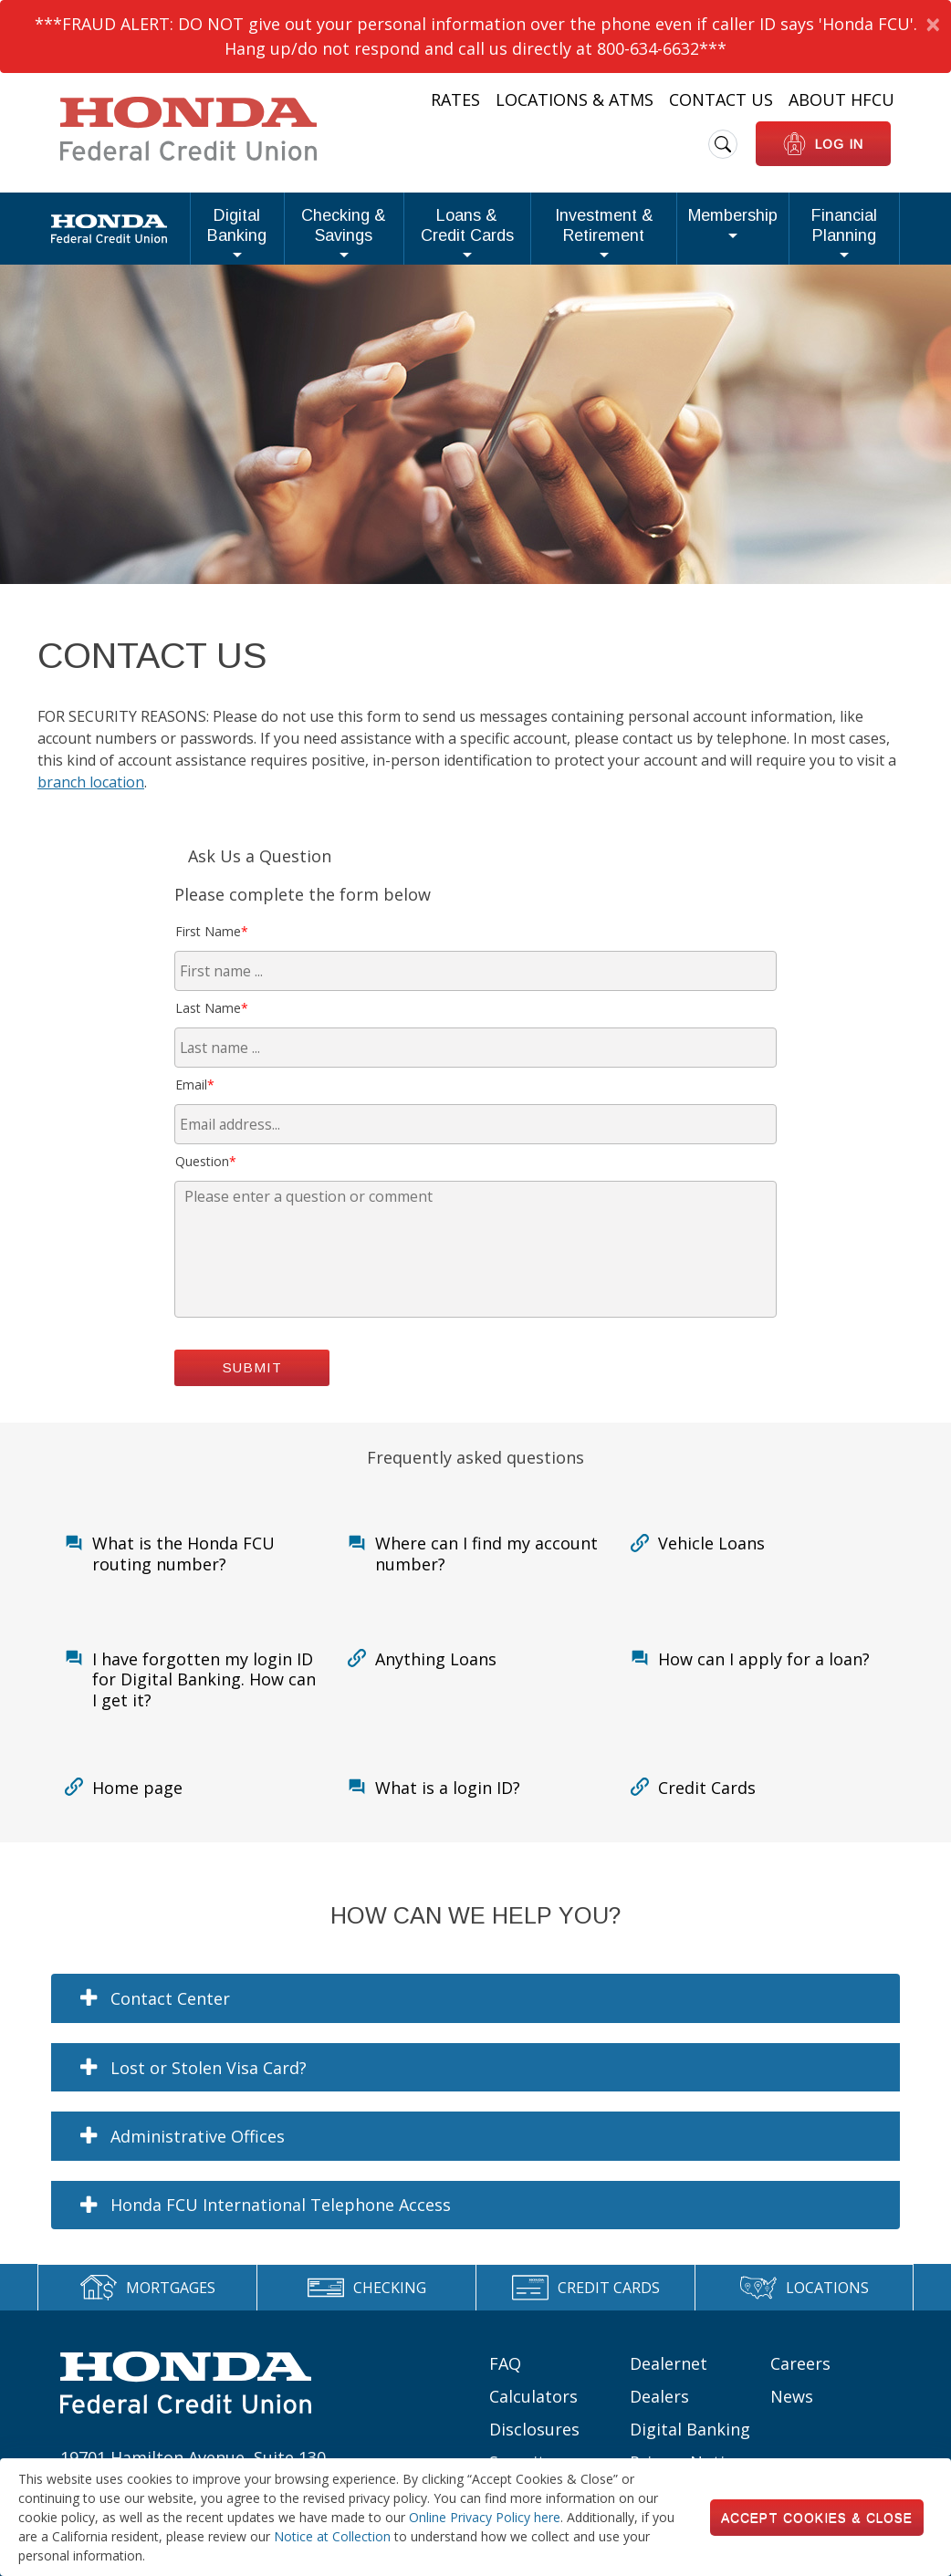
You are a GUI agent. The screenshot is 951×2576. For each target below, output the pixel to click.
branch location (90, 816)
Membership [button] (707, 232)
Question (205, 1195)
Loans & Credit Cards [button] (393, 242)
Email (194, 1118)
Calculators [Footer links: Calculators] (533, 2430)
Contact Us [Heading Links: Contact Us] (721, 99)
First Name (211, 965)
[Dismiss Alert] (932, 24)
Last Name (211, 1041)
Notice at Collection (332, 2536)
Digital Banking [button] (109, 242)
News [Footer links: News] (791, 2430)
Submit (252, 1401)
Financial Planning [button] (831, 242)
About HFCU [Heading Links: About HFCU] (841, 99)
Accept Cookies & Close (817, 2517)
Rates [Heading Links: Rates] (455, 99)
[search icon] (722, 144)
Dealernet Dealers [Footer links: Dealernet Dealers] (668, 2413)
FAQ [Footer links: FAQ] (505, 2397)
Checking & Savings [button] (240, 242)
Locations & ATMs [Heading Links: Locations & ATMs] (574, 99)
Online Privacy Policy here (484, 2517)
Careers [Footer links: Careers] (800, 2397)
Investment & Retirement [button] (561, 242)
